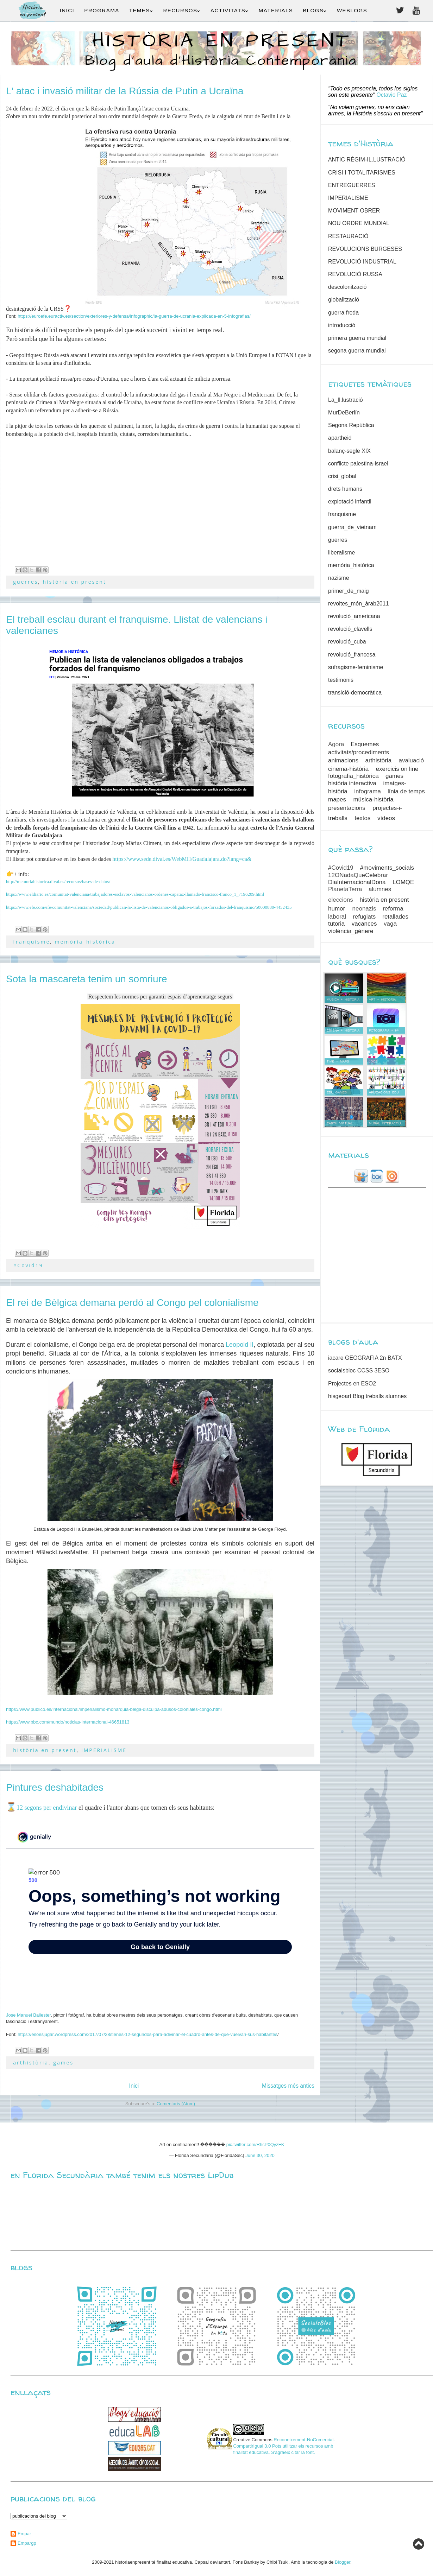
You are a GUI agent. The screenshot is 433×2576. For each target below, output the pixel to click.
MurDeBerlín (344, 412)
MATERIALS (276, 10)
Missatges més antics (288, 2086)
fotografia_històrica (353, 776)
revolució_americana (354, 616)
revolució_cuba (347, 642)
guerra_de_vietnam (352, 527)
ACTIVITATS (230, 10)
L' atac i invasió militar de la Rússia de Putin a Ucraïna (125, 90)
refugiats (364, 916)
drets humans (345, 489)
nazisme (338, 578)
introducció (341, 325)
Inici (134, 2086)
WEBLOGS (352, 10)
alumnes (380, 889)
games (63, 2062)
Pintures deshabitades (54, 1787)
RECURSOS (182, 10)
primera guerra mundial (357, 338)
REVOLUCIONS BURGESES (365, 249)
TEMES (141, 10)
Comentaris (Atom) (176, 2103)
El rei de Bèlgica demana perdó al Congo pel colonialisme (132, 1302)
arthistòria (31, 2062)
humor (336, 908)
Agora (336, 744)
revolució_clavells (350, 629)
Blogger (342, 2562)
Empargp (27, 2543)
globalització (343, 300)
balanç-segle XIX (349, 451)
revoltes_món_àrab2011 (358, 604)
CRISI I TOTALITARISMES (361, 173)
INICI (67, 10)
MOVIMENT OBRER (354, 211)
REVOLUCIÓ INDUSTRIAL (362, 262)
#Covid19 (28, 1265)
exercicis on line (397, 769)
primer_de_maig (348, 591)
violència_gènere (351, 931)
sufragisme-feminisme (355, 667)
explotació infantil (349, 502)
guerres (25, 581)
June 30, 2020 (259, 2155)
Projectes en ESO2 (352, 1384)
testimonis (340, 680)
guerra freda (343, 313)
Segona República (351, 425)
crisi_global (342, 476)
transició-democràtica (355, 693)
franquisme (31, 941)
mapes (337, 799)
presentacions (346, 808)
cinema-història (348, 769)
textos (362, 818)
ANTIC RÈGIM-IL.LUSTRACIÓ (367, 160)
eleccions (340, 899)
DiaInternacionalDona (357, 882)
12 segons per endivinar (47, 1807)
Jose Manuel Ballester (28, 2015)
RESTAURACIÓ (348, 236)
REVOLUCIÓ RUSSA (355, 274)
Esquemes (365, 744)
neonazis (364, 908)
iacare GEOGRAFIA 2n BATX (365, 1358)
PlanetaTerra (345, 889)
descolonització (347, 287)
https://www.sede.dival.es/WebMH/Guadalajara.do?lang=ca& (181, 859)
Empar (24, 2533)
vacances (364, 923)
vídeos (386, 818)
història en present (74, 581)
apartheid (340, 438)
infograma (367, 791)
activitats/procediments (358, 752)
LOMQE (403, 882)
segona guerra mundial (357, 351)
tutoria (336, 923)
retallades (395, 916)
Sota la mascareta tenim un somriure (86, 978)
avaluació (411, 760)
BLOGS (315, 10)
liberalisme (341, 553)
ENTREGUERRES (351, 185)
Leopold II (239, 1344)
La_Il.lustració (345, 400)
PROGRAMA (101, 10)
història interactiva (352, 783)
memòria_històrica (85, 941)
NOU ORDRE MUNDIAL (358, 223)
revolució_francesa (351, 655)
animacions (343, 760)
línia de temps (406, 791)
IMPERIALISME (104, 1750)
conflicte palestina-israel (358, 464)
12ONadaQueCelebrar (358, 875)
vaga (390, 923)
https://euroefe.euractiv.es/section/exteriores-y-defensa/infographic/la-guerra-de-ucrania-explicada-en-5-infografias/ (134, 316)
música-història (373, 799)
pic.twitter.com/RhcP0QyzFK (255, 2144)
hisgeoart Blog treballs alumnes (367, 1396)
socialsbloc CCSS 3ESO (358, 1370)
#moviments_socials (387, 867)
